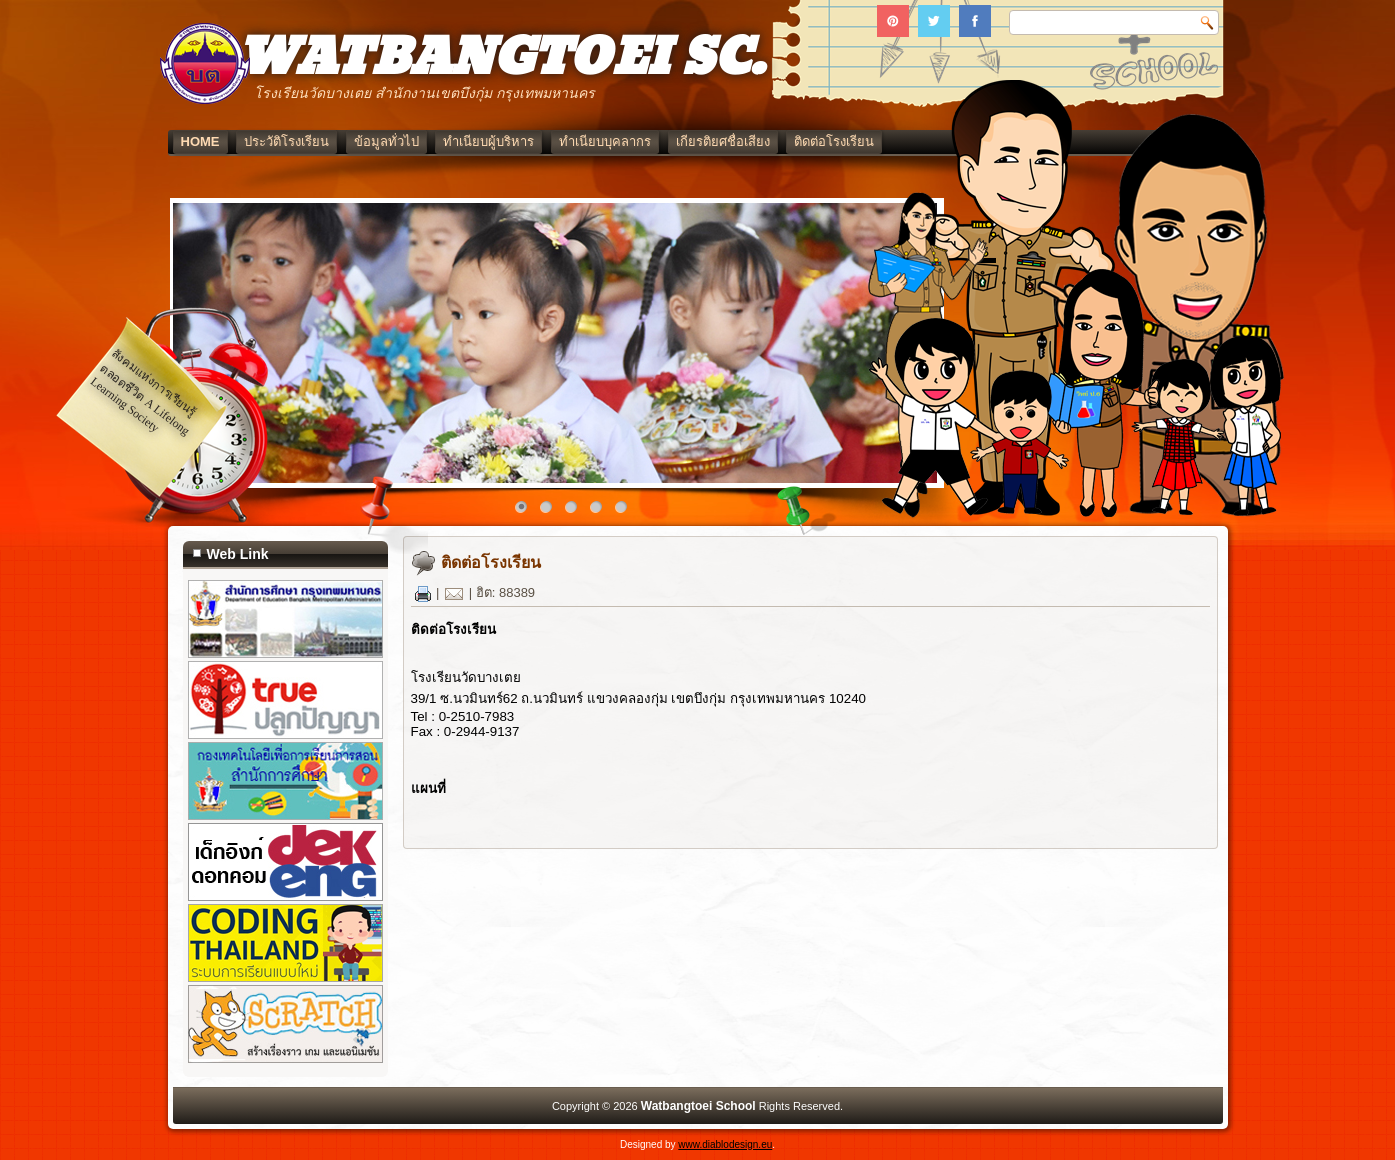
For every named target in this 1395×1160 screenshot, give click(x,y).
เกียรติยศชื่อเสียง (723, 141)
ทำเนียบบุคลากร (605, 141)
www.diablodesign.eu (725, 1144)
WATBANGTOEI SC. (500, 58)
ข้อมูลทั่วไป (386, 141)
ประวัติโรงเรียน (286, 141)
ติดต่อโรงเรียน (834, 141)
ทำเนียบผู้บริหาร (488, 141)
